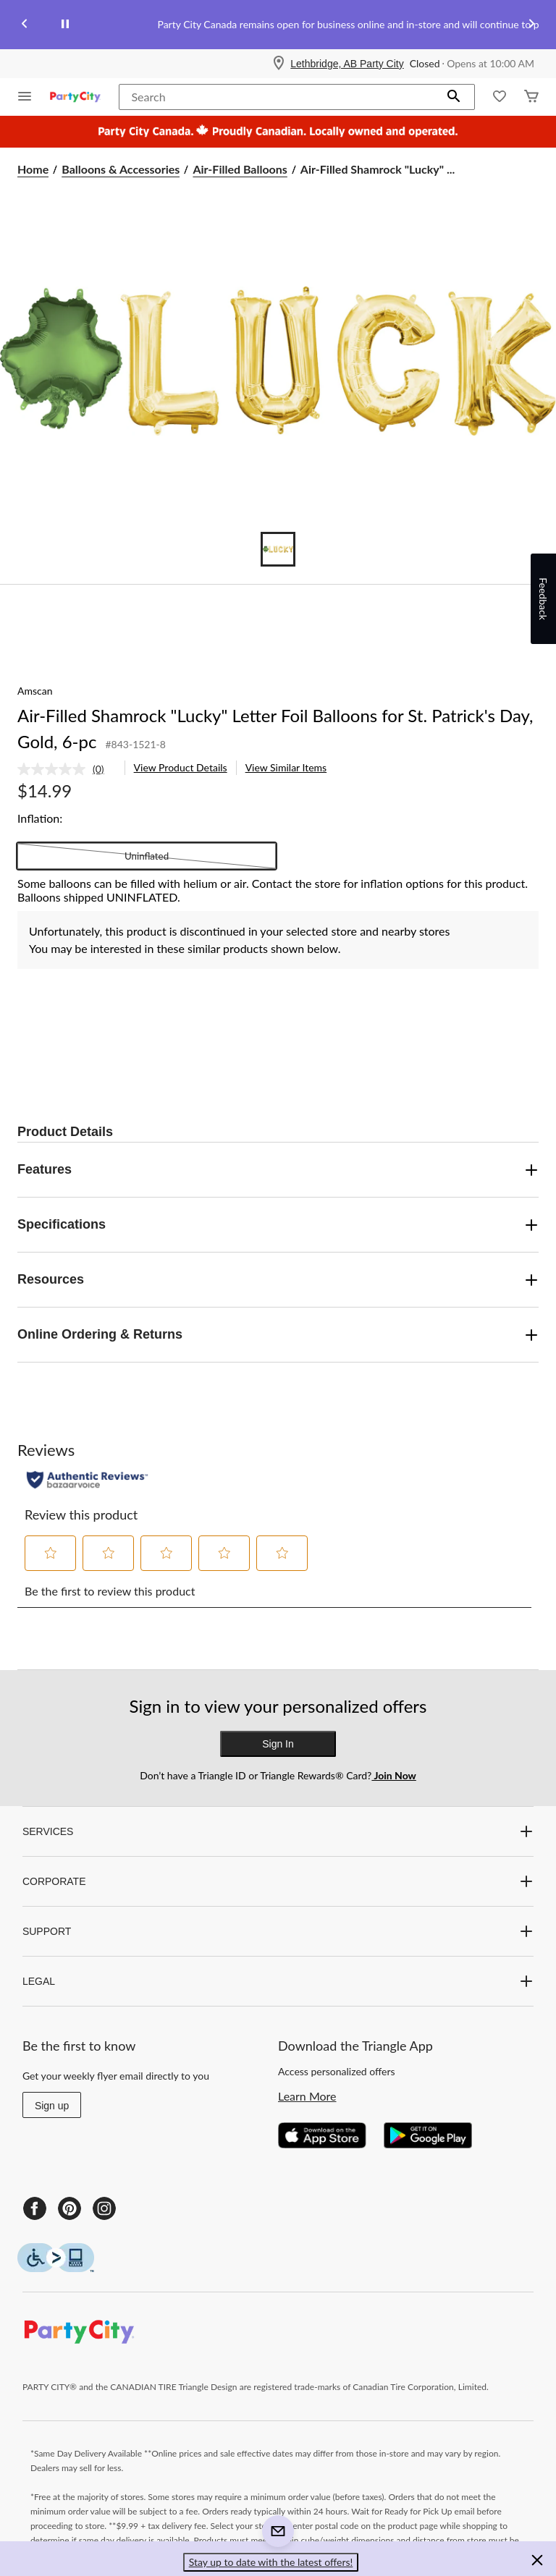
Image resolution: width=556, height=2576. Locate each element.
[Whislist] (499, 97)
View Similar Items (286, 767)
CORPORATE (278, 1881)
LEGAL (278, 1981)
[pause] (65, 24)
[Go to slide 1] (278, 549)
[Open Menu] (24, 97)
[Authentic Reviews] (87, 1480)
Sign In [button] (278, 1744)
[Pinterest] (69, 2208)
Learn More (307, 2096)
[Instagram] (104, 2208)
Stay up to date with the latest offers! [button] (271, 2562)
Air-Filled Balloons (240, 169)
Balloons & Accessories (121, 169)
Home (33, 169)
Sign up (52, 2105)
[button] (454, 97)
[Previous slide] (24, 25)
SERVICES (278, 1831)
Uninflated (147, 856)
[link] (66, 769)
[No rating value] (55, 769)
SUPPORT (278, 1931)
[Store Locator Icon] (278, 63)
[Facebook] (34, 2208)
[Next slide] (531, 25)
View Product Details (180, 767)
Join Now (393, 1775)
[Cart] (531, 97)
